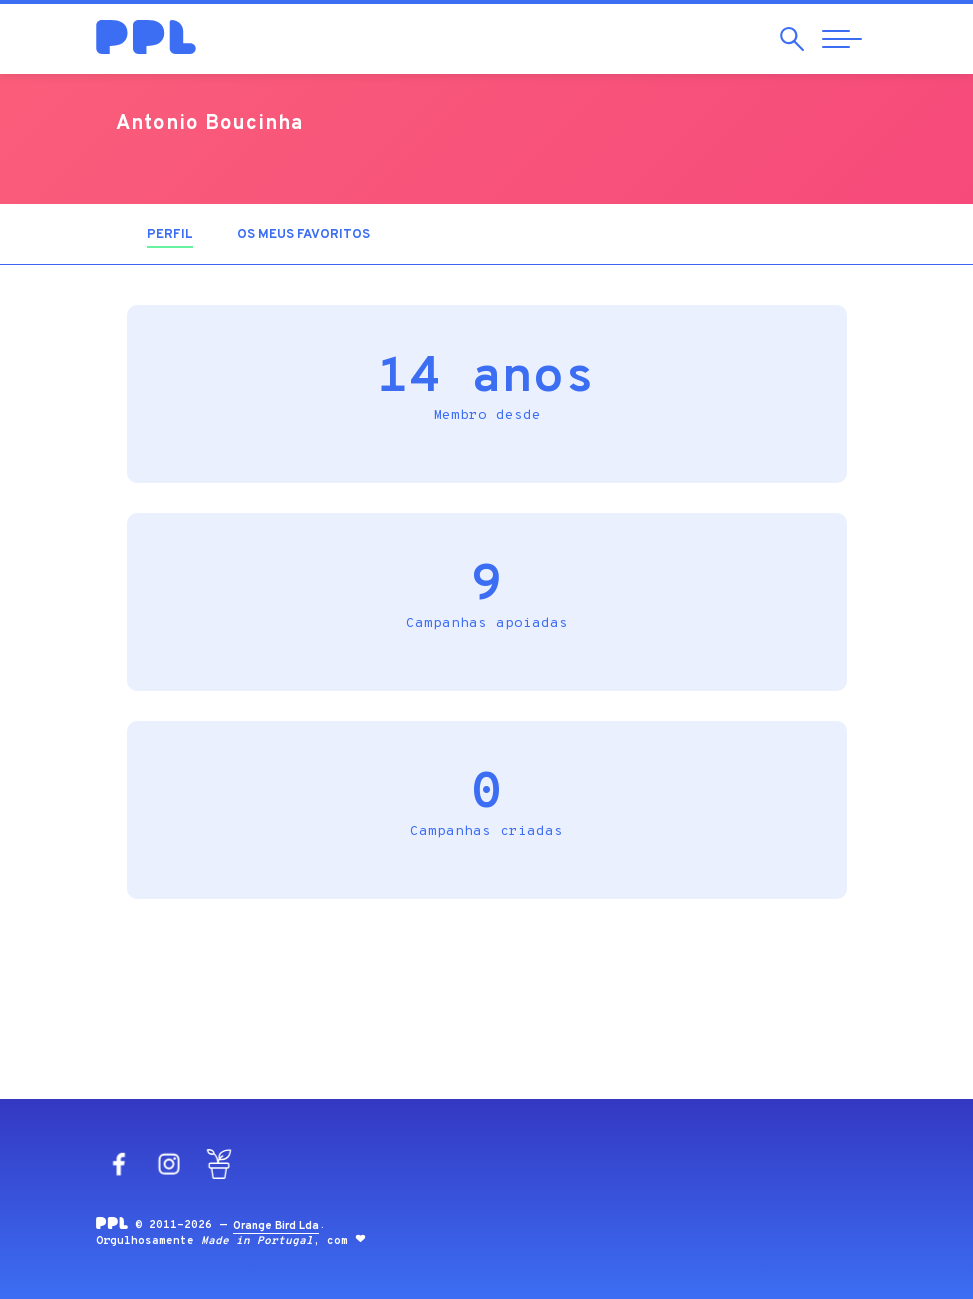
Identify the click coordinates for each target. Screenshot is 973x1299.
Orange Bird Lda (276, 1226)
